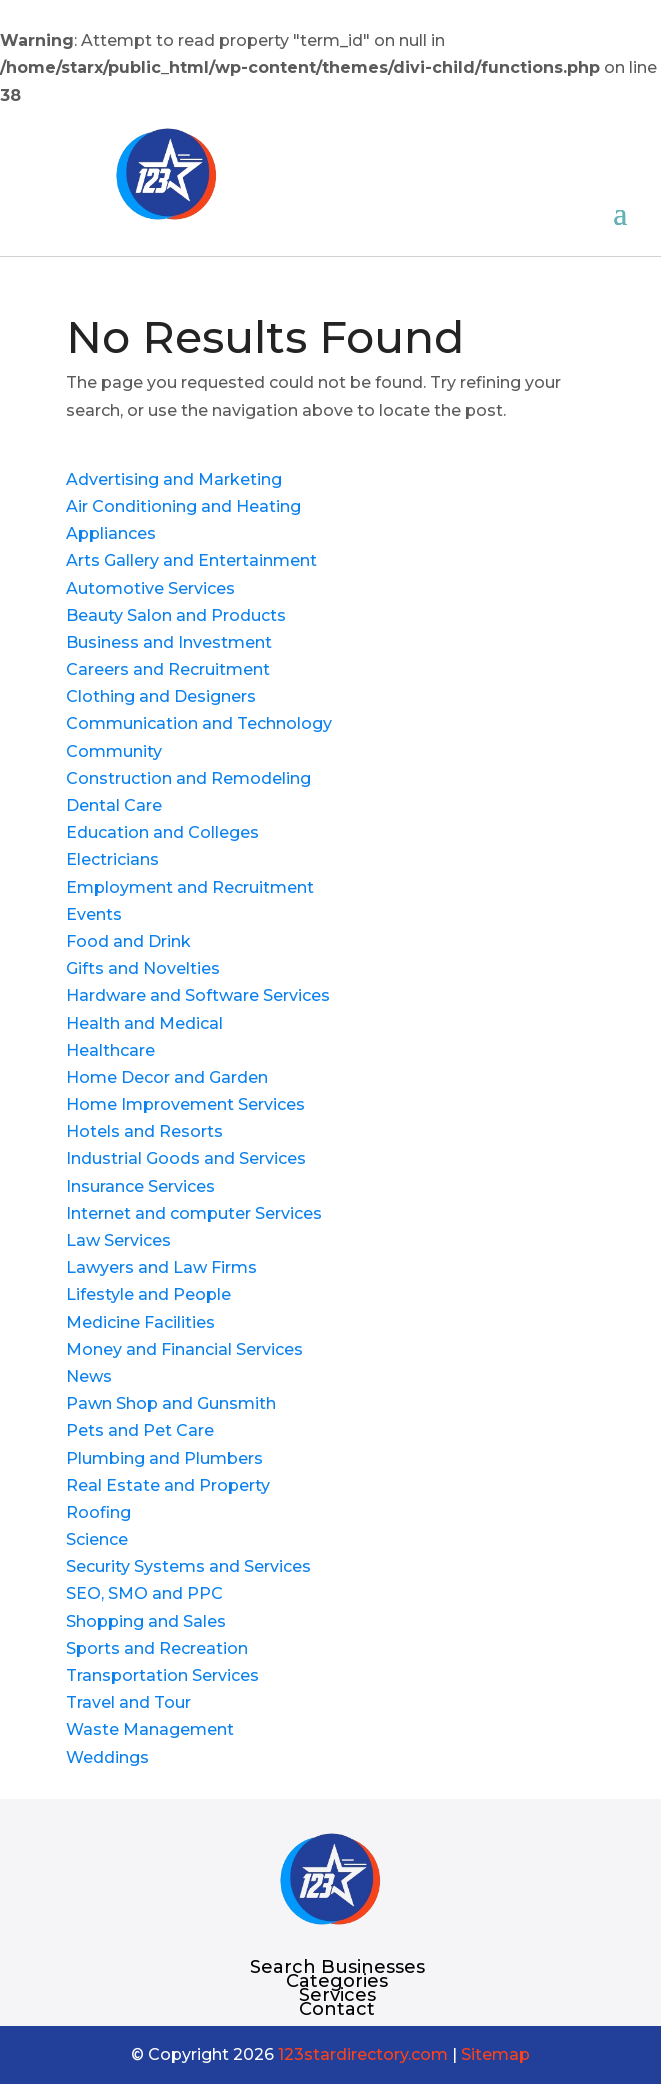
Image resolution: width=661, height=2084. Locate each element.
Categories (337, 1981)
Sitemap (495, 2054)
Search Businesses (337, 1967)
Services (337, 1995)
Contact (337, 2009)
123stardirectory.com (363, 2054)
